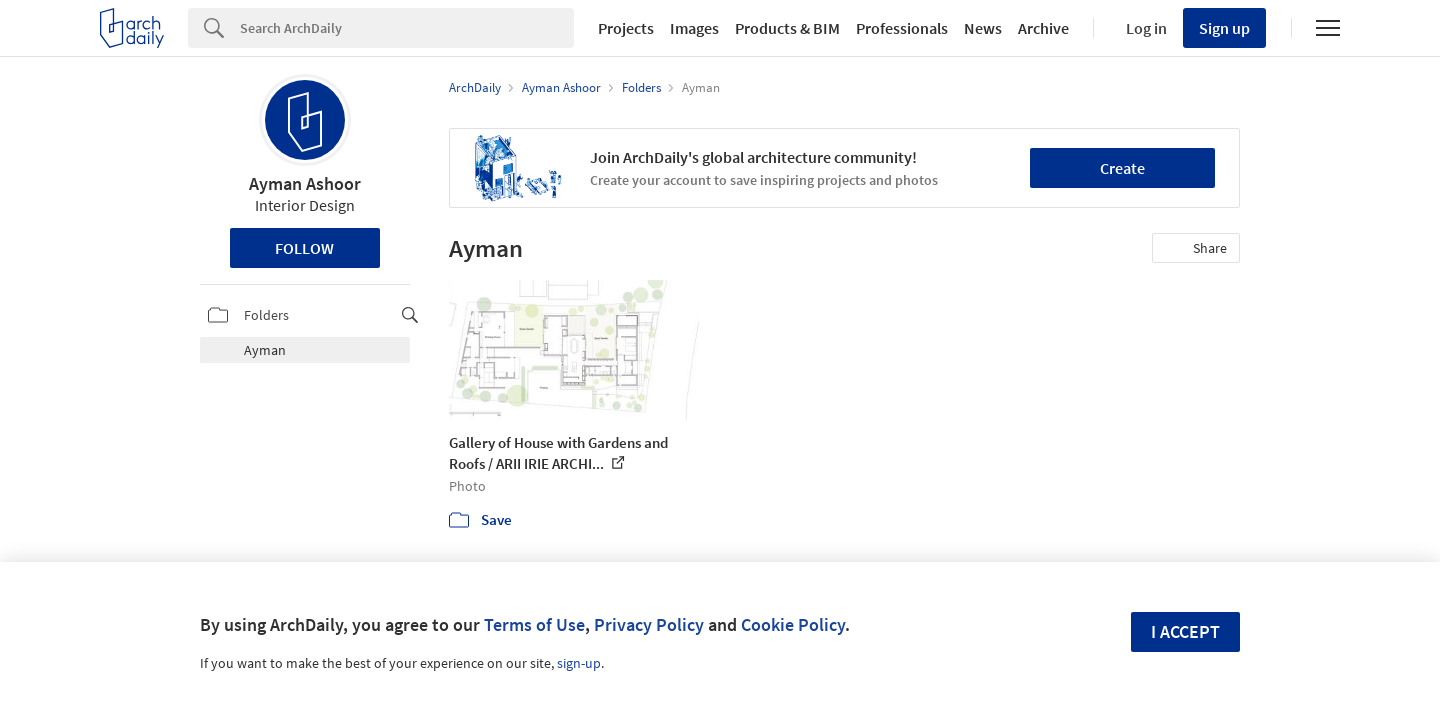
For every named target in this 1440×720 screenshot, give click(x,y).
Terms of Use (534, 624)
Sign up (1224, 28)
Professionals (902, 28)
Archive (1043, 28)
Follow (304, 248)
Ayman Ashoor (305, 183)
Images (694, 28)
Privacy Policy (649, 624)
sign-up (579, 663)
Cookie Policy (793, 624)
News (983, 28)
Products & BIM (787, 28)
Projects (626, 28)
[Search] (407, 28)
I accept (1185, 631)
